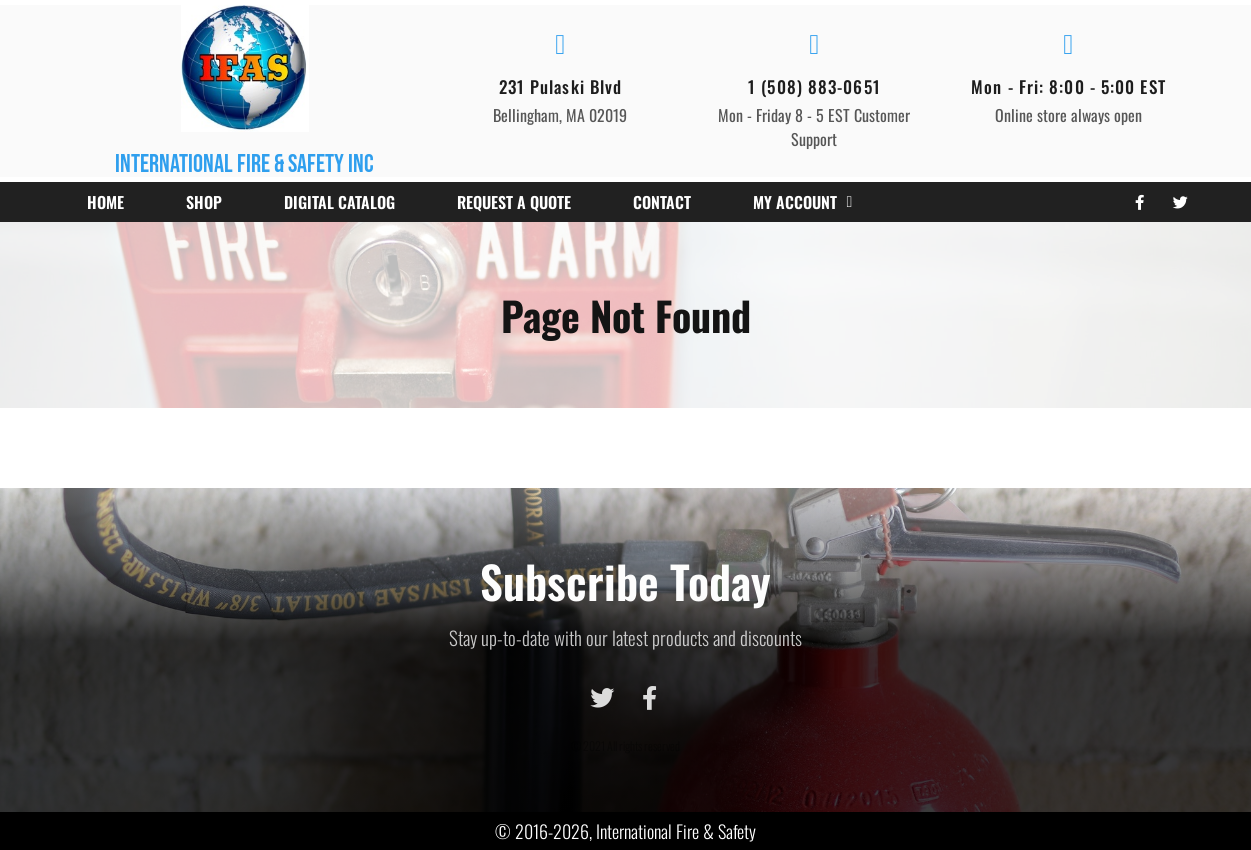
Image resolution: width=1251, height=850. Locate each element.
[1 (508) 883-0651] (814, 45)
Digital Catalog (339, 202)
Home (105, 202)
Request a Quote (514, 202)
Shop (204, 202)
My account (803, 202)
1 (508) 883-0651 (814, 86)
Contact (662, 202)
